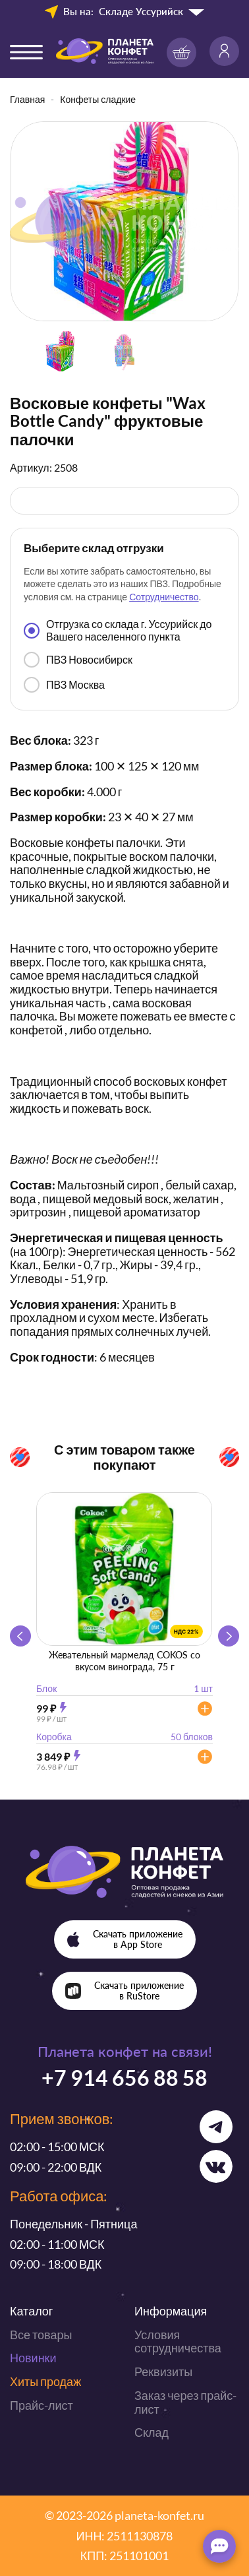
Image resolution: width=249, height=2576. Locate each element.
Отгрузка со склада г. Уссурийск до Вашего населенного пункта (117, 629)
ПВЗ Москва (64, 685)
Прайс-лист (41, 2405)
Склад (151, 2432)
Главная (27, 99)
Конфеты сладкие (98, 99)
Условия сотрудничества (177, 2341)
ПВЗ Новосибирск (78, 660)
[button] (228, 1636)
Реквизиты (163, 2371)
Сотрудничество (163, 596)
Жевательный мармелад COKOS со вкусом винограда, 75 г (124, 1660)
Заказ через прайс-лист (185, 2402)
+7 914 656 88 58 (125, 2077)
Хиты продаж (45, 2381)
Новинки (33, 2357)
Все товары (41, 2334)
